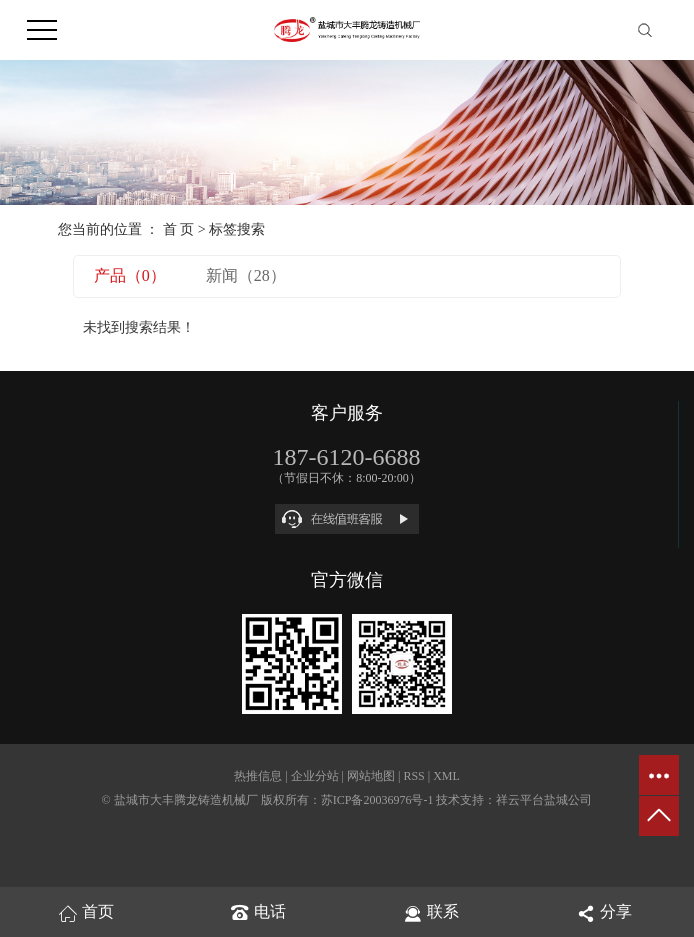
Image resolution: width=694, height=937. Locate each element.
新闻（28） (246, 275)
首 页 (179, 229)
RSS (413, 776)
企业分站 (315, 776)
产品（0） (130, 275)
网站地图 (371, 776)
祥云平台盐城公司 (544, 800)
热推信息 (258, 776)
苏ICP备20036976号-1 (377, 800)
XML (446, 776)
